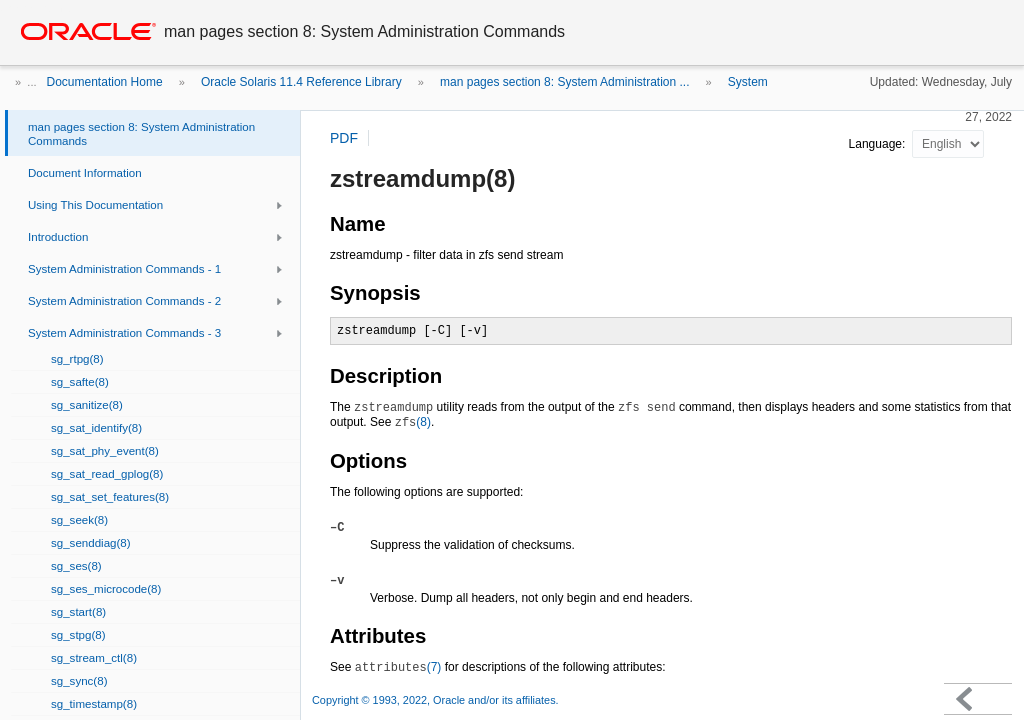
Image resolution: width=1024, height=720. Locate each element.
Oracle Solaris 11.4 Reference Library (301, 82)
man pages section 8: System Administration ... (564, 82)
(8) (413, 422)
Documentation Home (105, 82)
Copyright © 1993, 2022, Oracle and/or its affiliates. (437, 700)
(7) (398, 667)
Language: (879, 144)
